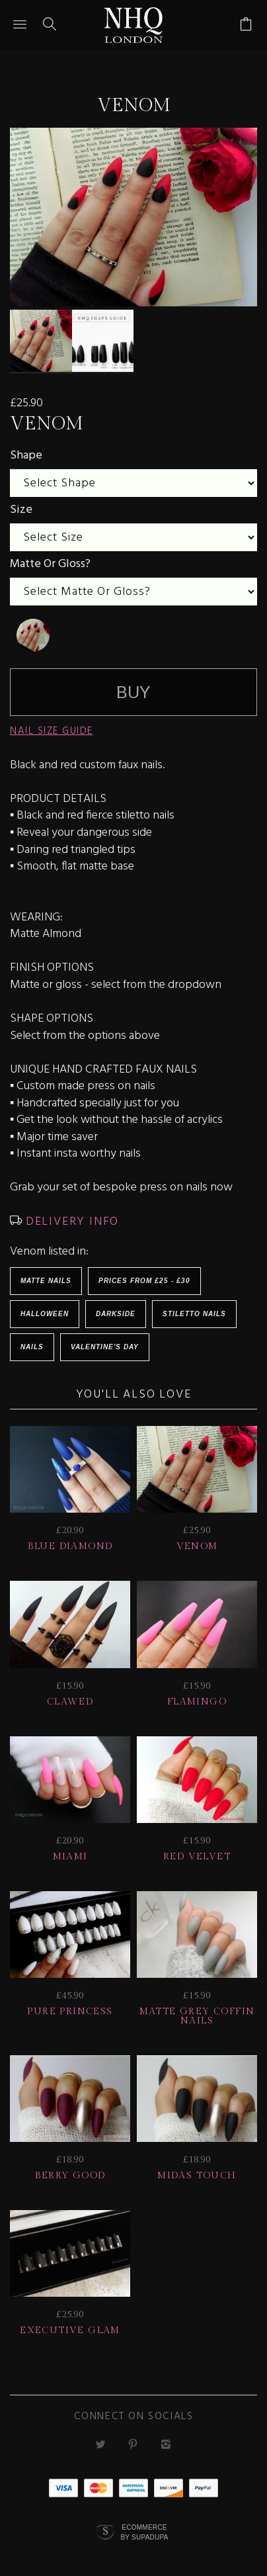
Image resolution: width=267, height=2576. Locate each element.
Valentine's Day (105, 1340)
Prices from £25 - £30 (144, 1274)
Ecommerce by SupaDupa (144, 2526)
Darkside (115, 1307)
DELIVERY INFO (70, 1215)
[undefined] (33, 628)
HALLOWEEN (44, 1307)
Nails (32, 1340)
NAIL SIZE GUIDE (51, 725)
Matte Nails (45, 1274)
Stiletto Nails (194, 1307)
